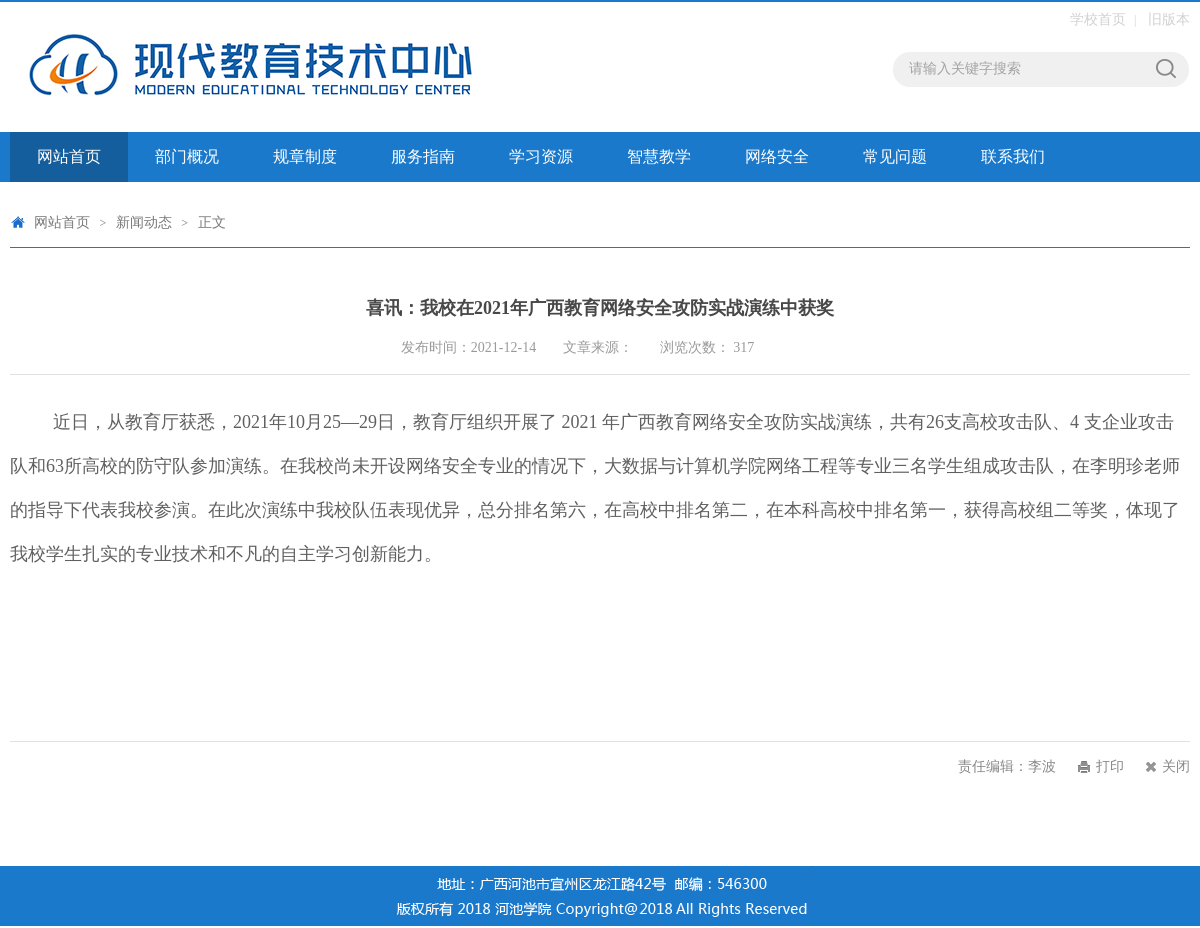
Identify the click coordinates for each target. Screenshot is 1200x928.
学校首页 (1098, 19)
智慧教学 (659, 156)
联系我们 (1013, 156)
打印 (1110, 766)
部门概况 (187, 156)
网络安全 (777, 156)
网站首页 (69, 156)
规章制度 (305, 156)
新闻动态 (144, 222)
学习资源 (541, 156)
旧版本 (1169, 19)
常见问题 (895, 156)
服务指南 (423, 156)
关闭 (1176, 766)
